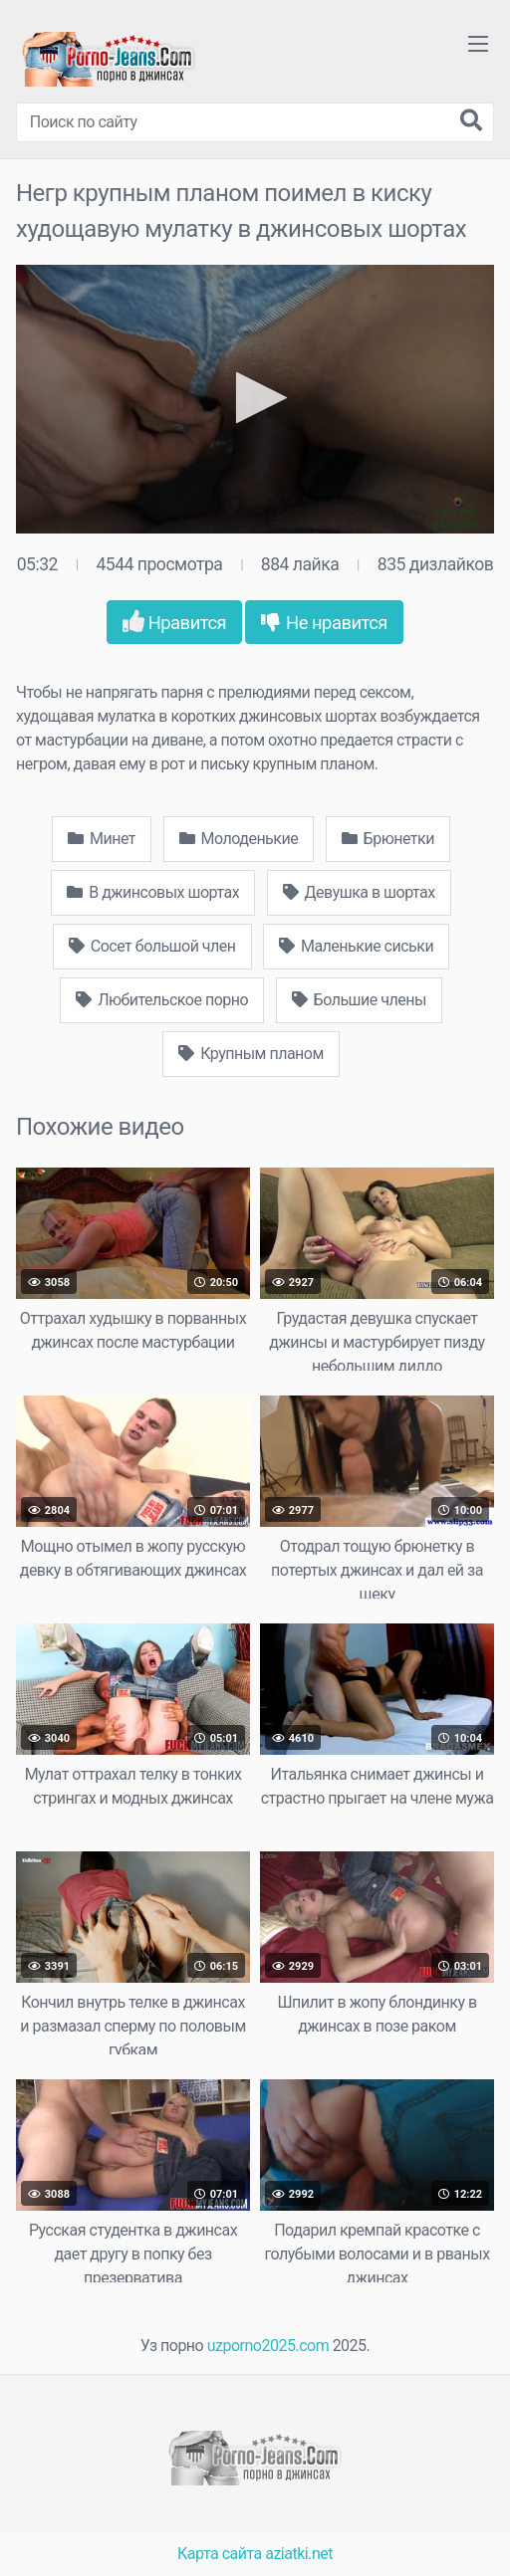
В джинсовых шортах (153, 892)
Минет (101, 838)
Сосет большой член (152, 946)
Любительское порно (162, 999)
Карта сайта (219, 2553)
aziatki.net (299, 2553)
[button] (255, 397)
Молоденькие (239, 838)
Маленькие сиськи (356, 946)
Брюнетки (388, 838)
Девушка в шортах (359, 892)
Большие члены (359, 999)
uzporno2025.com (268, 2345)
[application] (255, 399)
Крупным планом (251, 1053)
